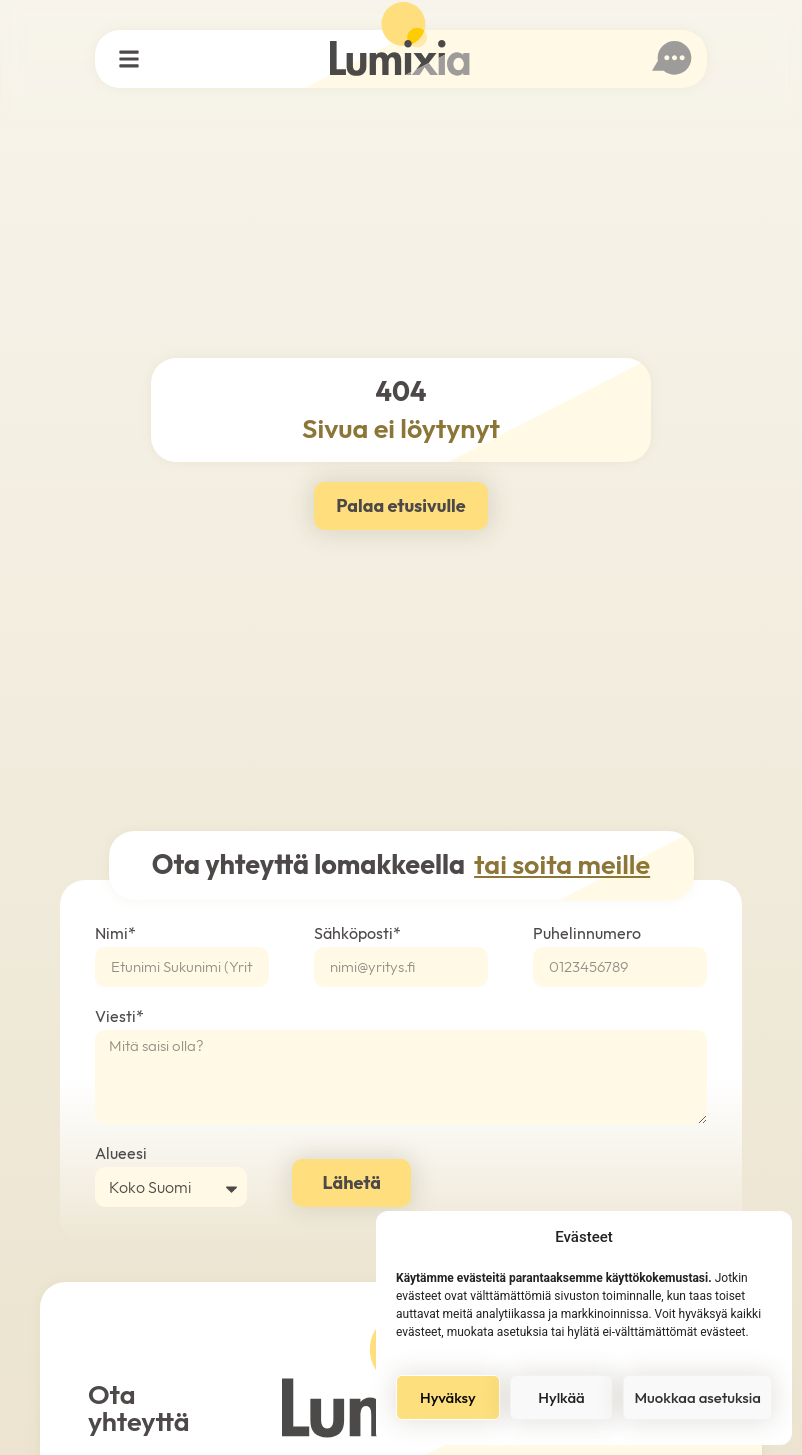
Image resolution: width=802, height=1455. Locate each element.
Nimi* (115, 934)
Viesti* (119, 1017)
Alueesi (121, 1154)
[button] (129, 59)
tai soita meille (562, 864)
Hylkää (561, 1397)
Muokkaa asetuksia (697, 1397)
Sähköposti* (357, 934)
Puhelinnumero (587, 934)
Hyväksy (448, 1397)
